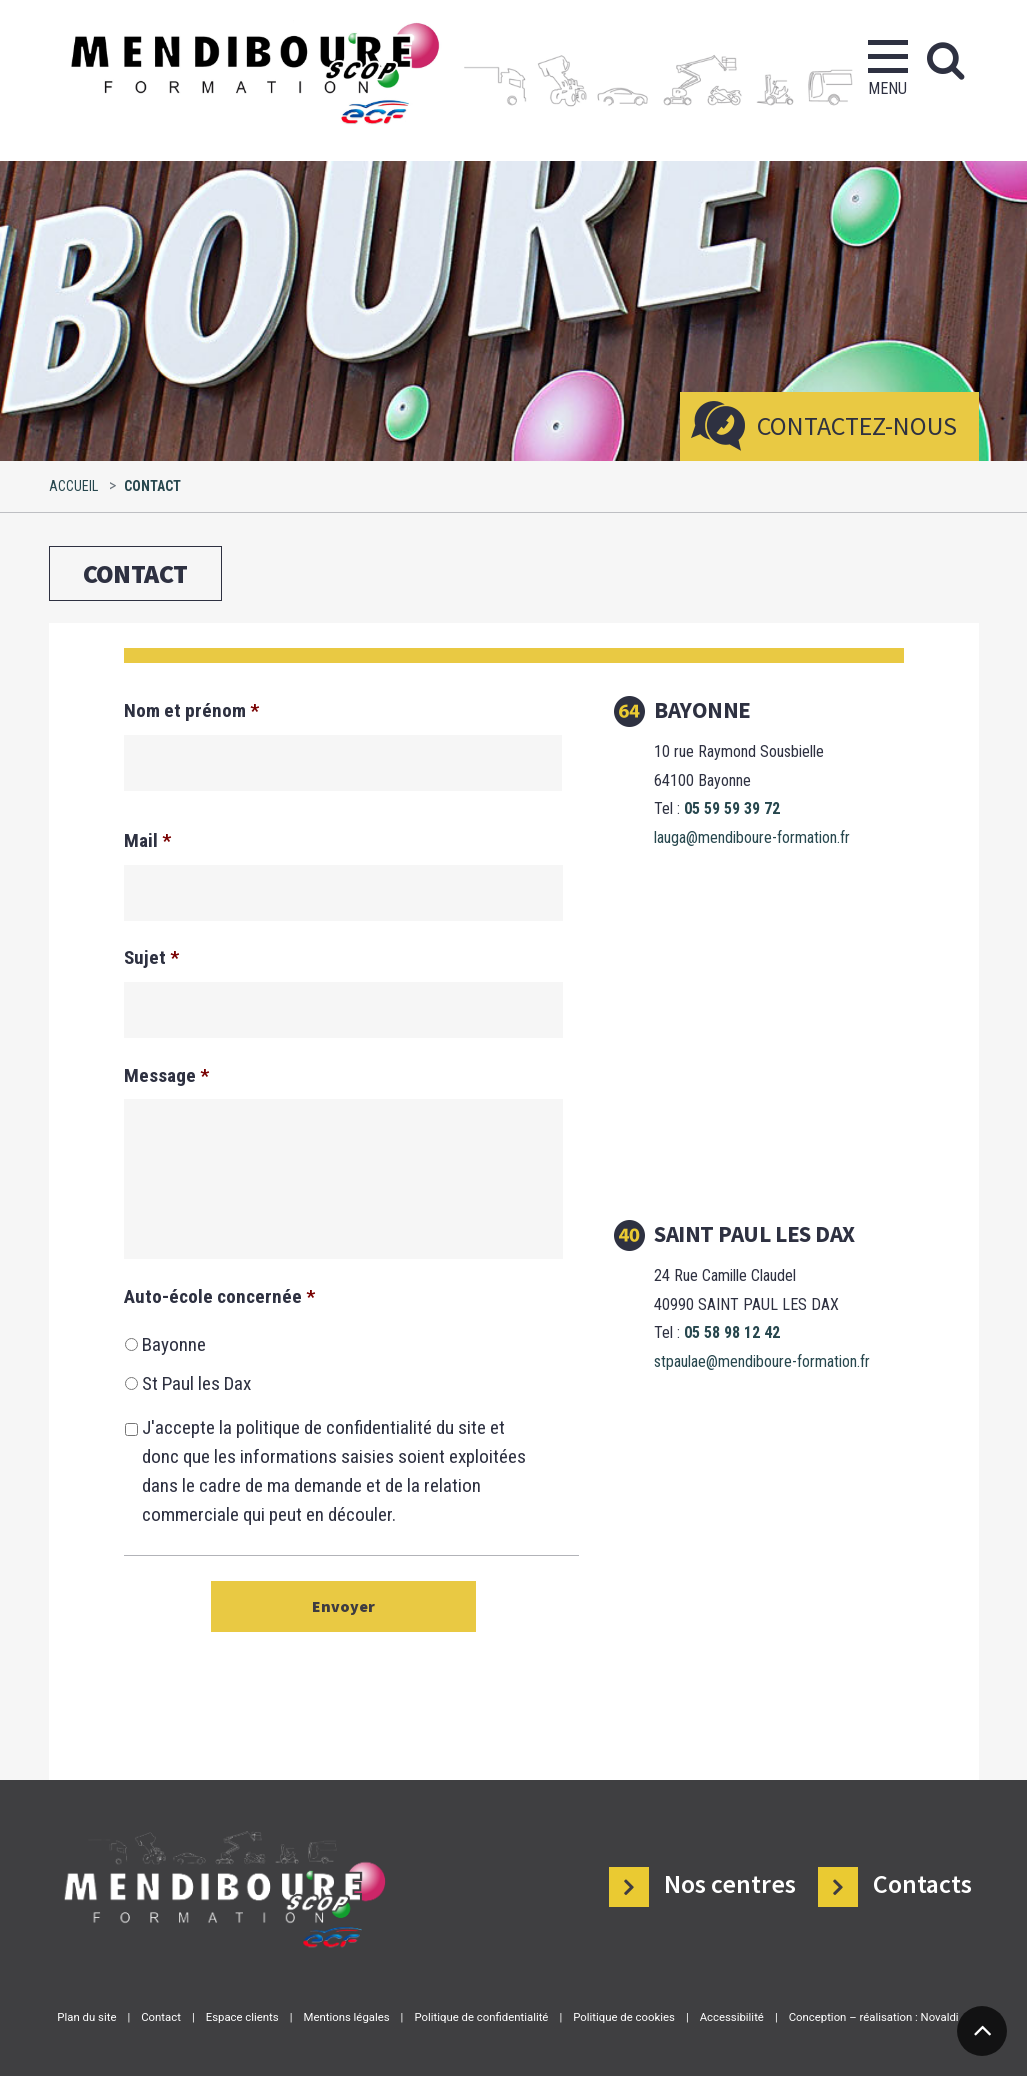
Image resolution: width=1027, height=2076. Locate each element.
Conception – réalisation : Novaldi (874, 2017)
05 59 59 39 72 (732, 808)
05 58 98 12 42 (732, 1332)
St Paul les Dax (196, 1383)
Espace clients (242, 2017)
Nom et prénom (191, 710)
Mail (147, 840)
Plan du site (86, 2017)
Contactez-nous (857, 425)
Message (166, 1075)
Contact (161, 2017)
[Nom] (343, 763)
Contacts (922, 1883)
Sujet (151, 957)
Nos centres (730, 1883)
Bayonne (174, 1344)
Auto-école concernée (219, 1296)
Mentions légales (346, 2017)
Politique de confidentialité (481, 2017)
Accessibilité (732, 2017)
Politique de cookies (624, 2017)
